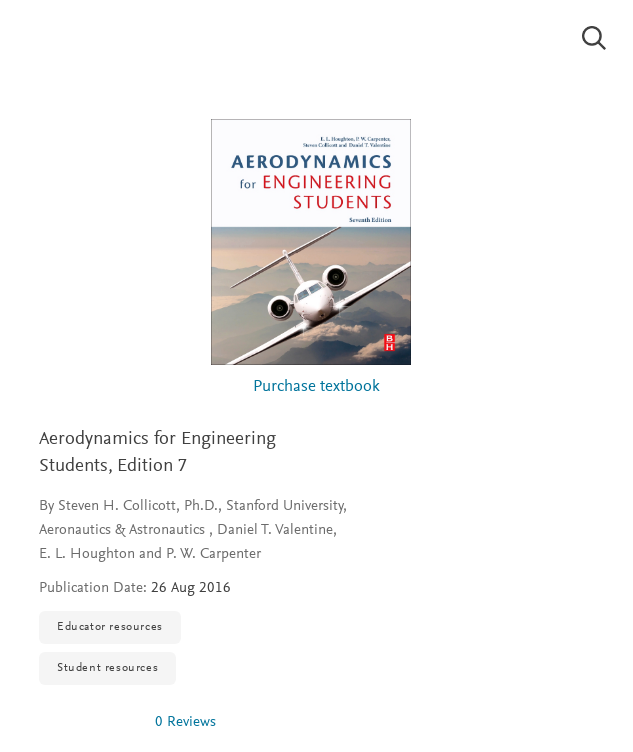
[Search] (594, 38)
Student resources (107, 668)
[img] (89, 722)
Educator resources (110, 627)
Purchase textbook (316, 387)
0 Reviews (185, 722)
